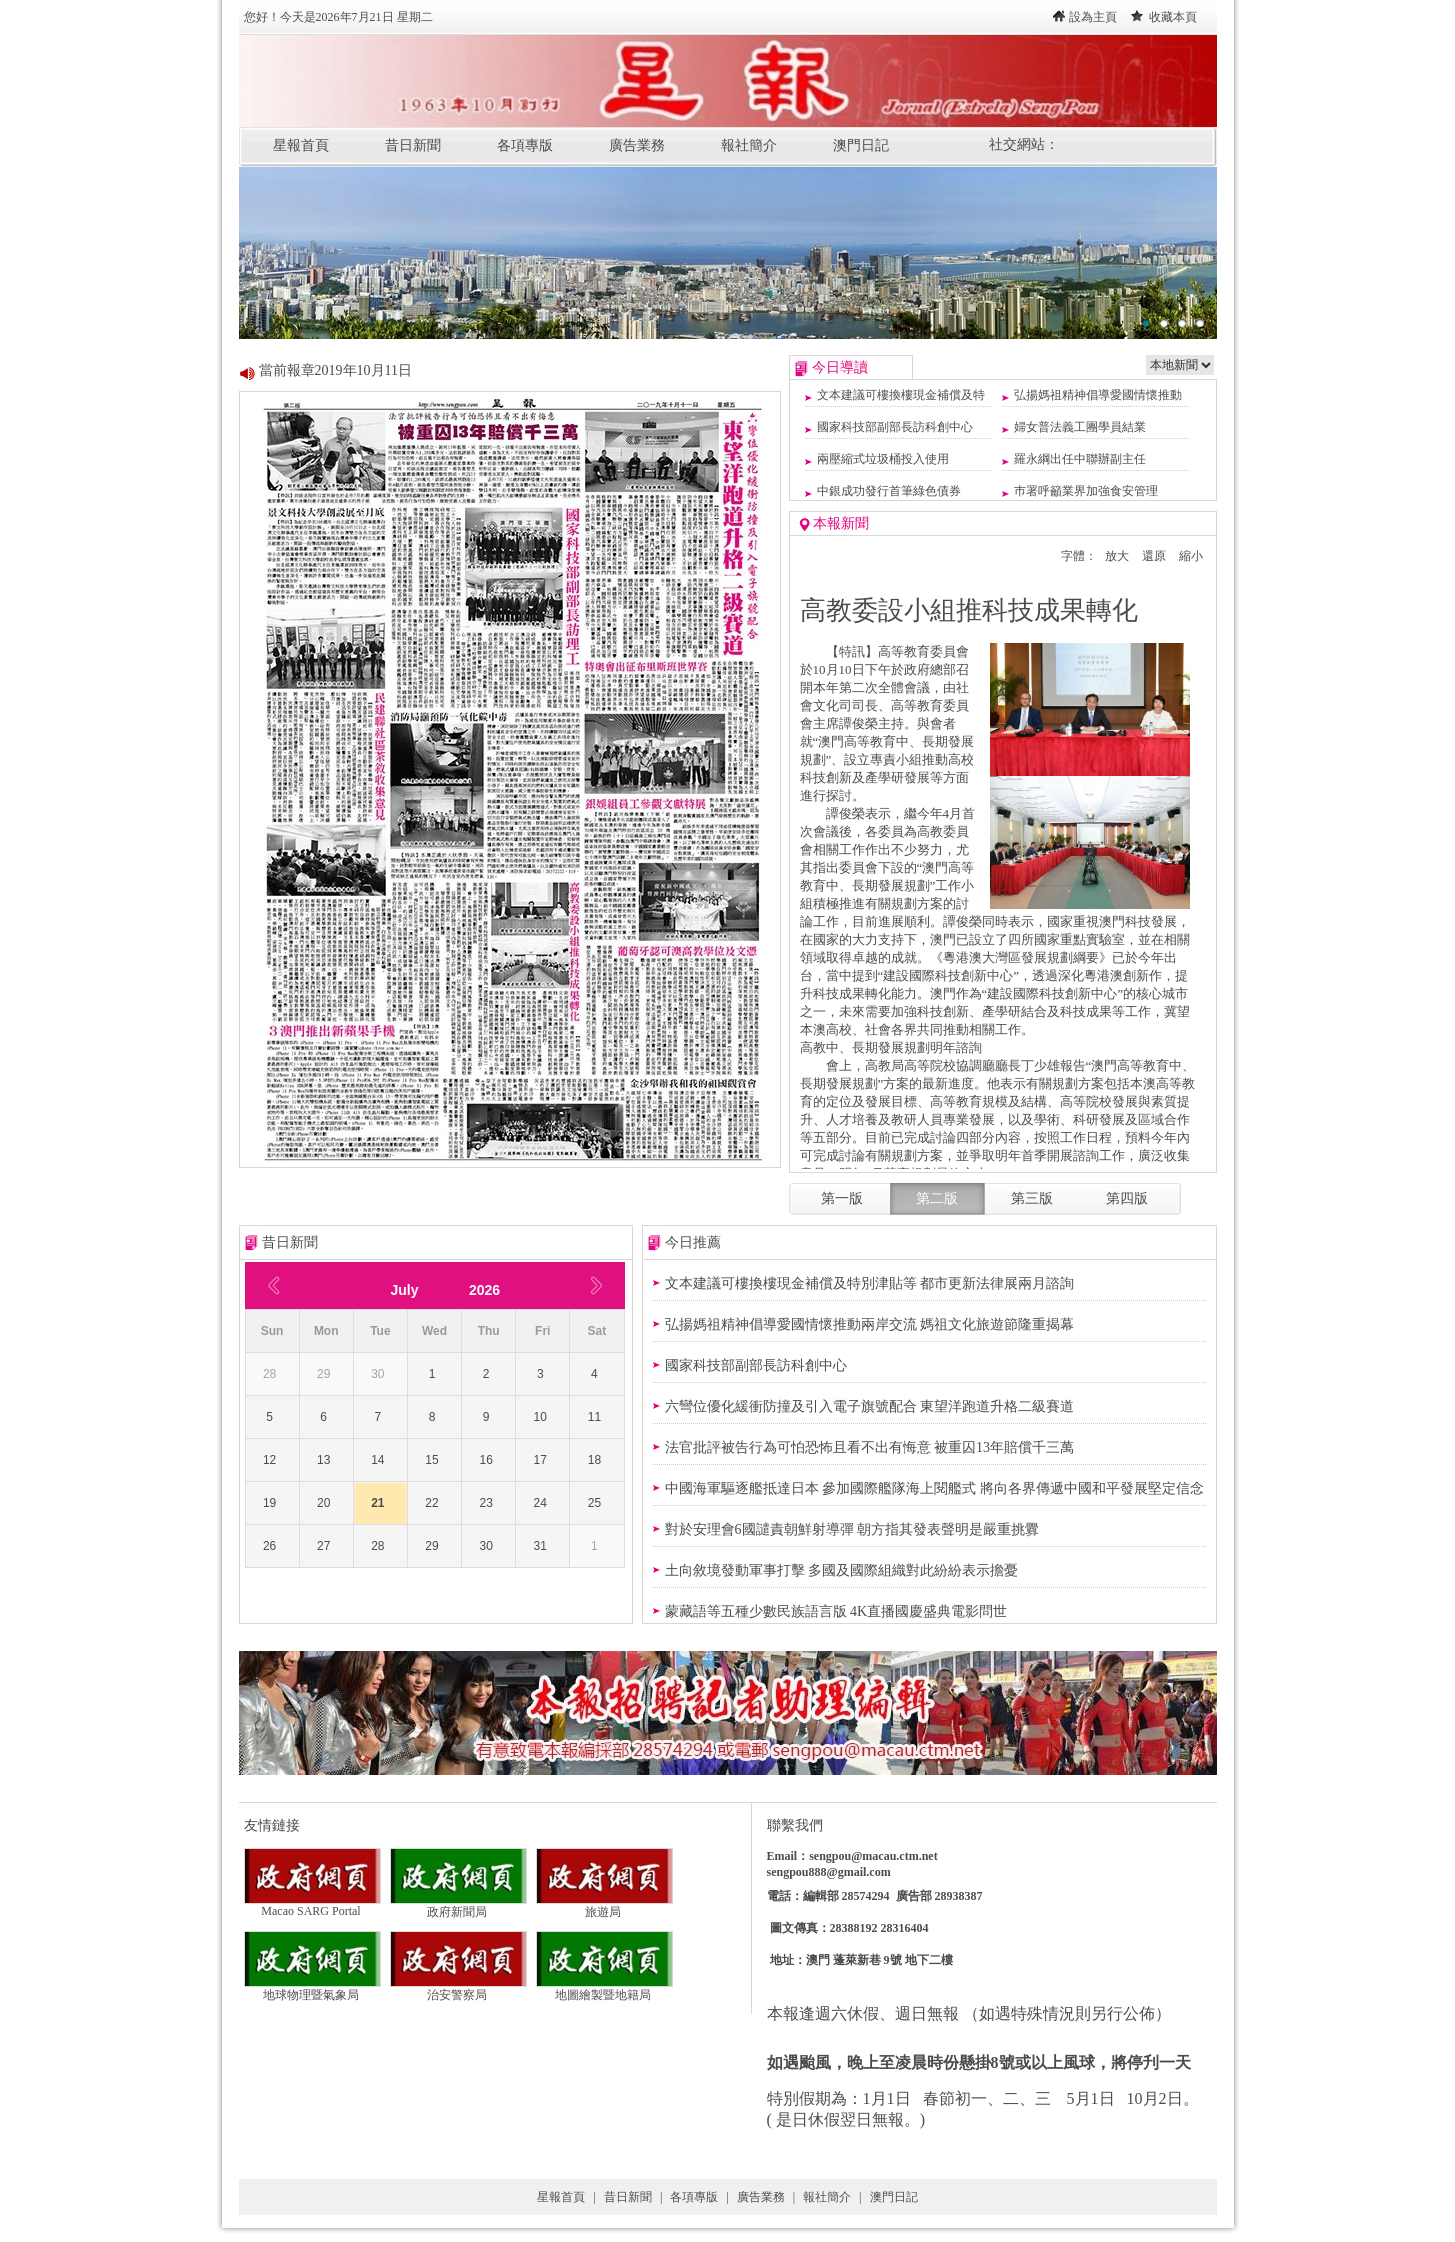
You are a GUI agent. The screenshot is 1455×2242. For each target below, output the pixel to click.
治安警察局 (458, 1989)
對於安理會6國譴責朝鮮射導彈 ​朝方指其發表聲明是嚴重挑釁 (852, 1529)
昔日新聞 (413, 145)
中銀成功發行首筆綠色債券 (889, 491)
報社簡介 (749, 145)
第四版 (1127, 1198)
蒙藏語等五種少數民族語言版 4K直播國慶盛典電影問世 (836, 1611)
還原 (1154, 556)
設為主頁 (1093, 17)
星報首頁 (301, 145)
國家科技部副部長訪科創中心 (895, 427)
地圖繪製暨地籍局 (604, 1989)
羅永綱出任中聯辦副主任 (1080, 459)
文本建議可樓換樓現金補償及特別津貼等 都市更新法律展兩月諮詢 (870, 1283)
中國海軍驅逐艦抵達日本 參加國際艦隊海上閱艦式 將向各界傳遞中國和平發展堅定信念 (934, 1488)
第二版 (937, 1198)
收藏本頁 (1173, 17)
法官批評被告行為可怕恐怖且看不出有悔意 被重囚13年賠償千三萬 (870, 1447)
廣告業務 (637, 145)
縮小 (1191, 556)
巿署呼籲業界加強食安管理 (1086, 491)
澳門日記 (861, 145)
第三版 (1032, 1198)
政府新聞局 (458, 1906)
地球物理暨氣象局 (312, 1989)
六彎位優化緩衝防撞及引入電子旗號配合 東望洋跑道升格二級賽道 (870, 1406)
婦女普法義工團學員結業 (1080, 427)
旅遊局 (604, 1906)
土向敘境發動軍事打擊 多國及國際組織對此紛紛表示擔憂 (842, 1570)
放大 (1117, 556)
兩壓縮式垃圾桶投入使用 (883, 459)
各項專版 (525, 145)
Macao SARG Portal (312, 1905)
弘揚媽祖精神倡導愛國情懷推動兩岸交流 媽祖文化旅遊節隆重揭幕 (870, 1324)
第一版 (842, 1198)
